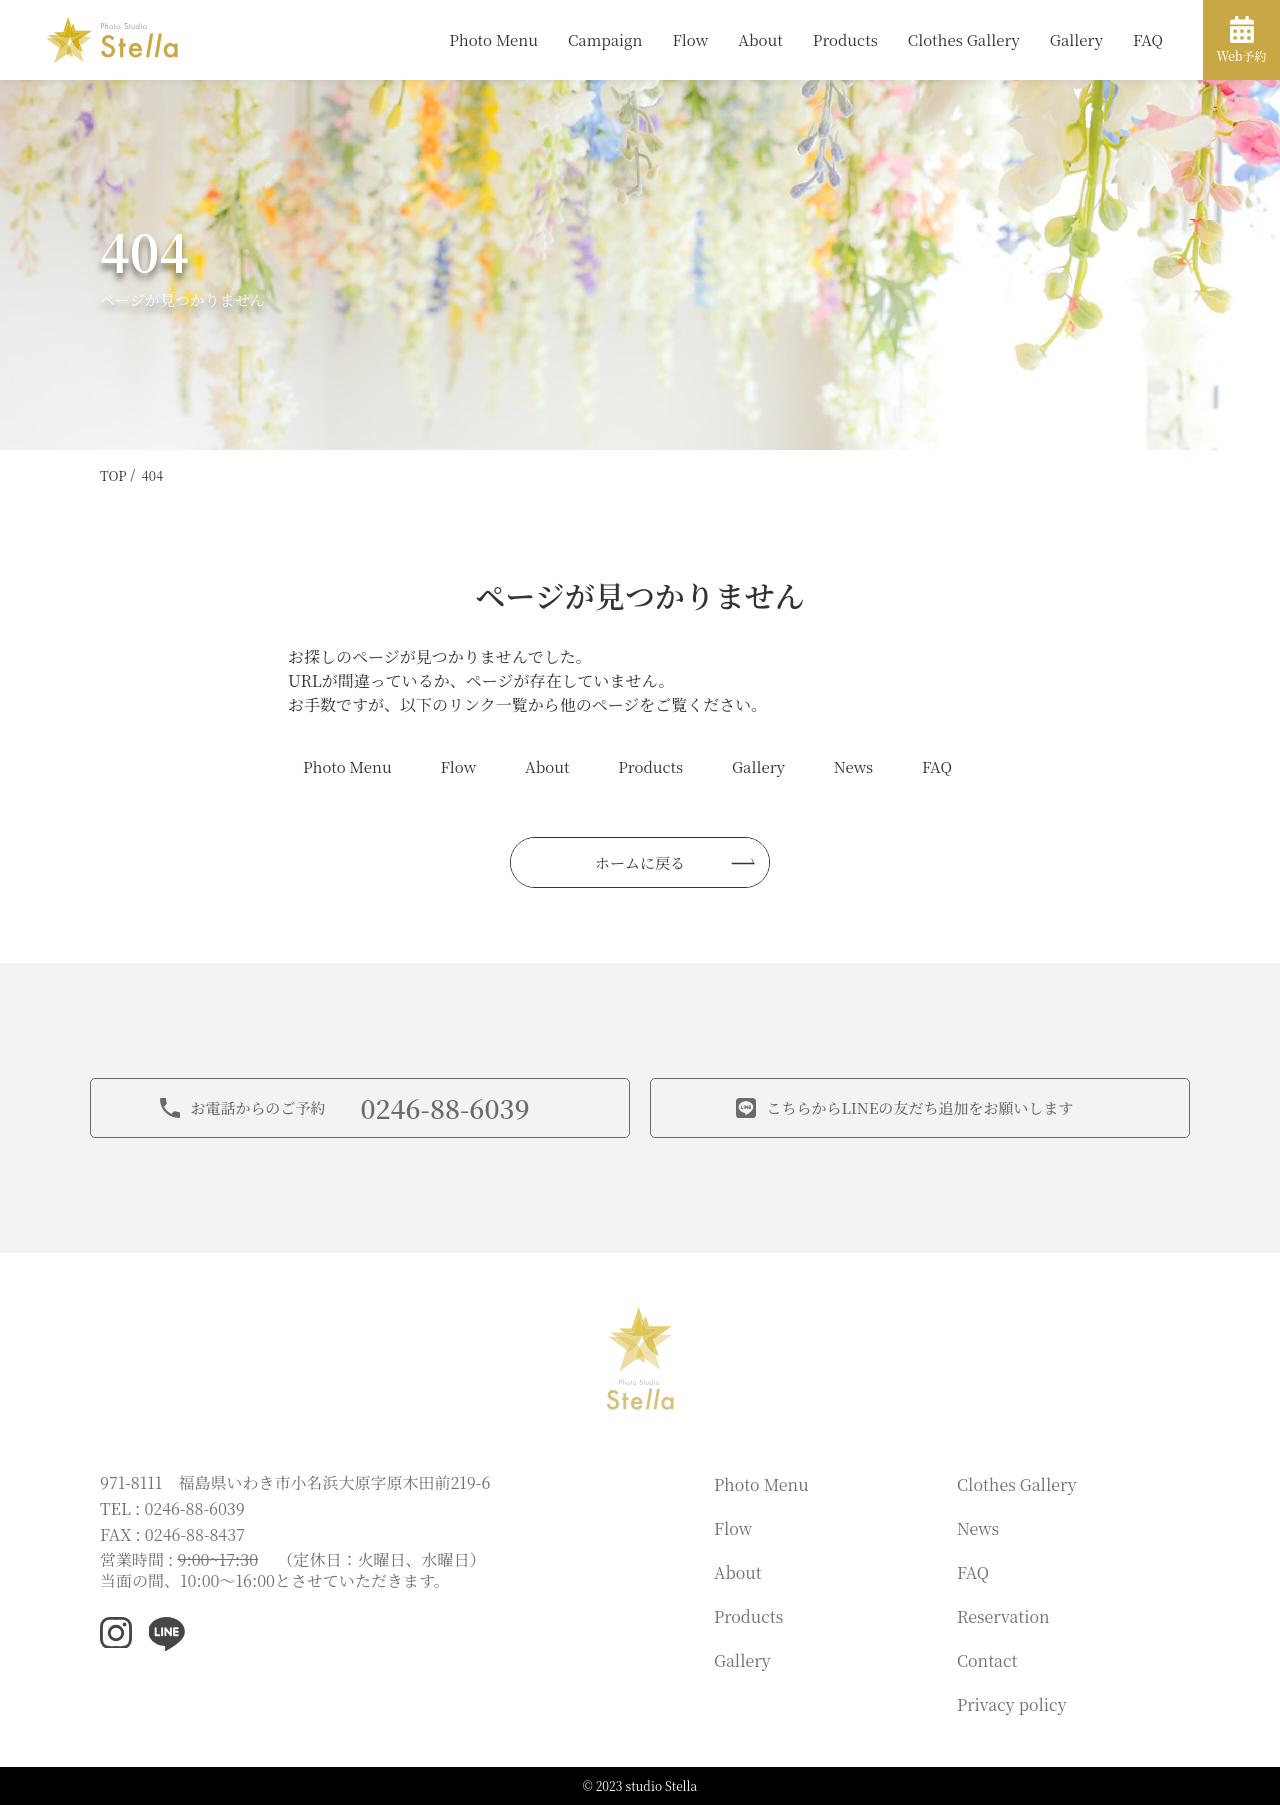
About (760, 39)
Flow (690, 39)
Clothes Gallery (964, 39)
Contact (987, 1660)
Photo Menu (493, 39)
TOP (113, 475)
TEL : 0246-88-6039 (172, 1508)
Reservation (1003, 1616)
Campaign (605, 39)
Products (845, 39)
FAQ (1148, 39)
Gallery (1076, 39)
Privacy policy (1012, 1704)
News (853, 766)
